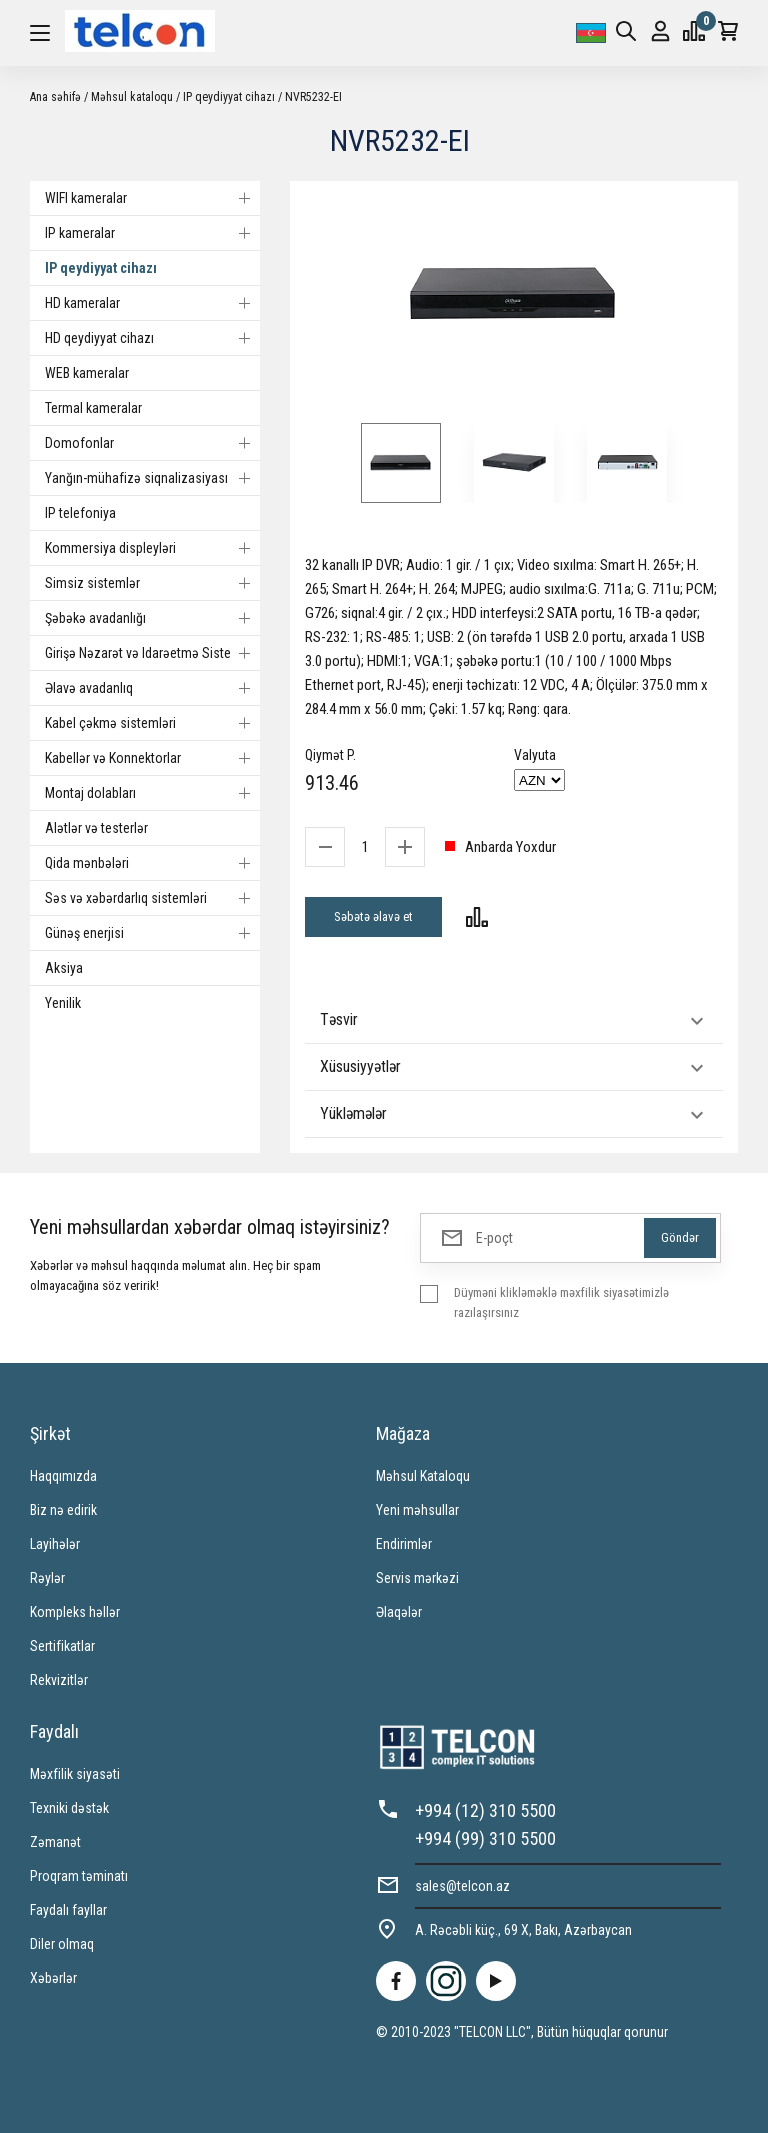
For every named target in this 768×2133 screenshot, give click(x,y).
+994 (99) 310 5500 (485, 1838)
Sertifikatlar (62, 1646)
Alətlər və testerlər (96, 828)
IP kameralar (152, 233)
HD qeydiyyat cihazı (152, 338)
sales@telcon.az (462, 1886)
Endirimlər (404, 1544)
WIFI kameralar (152, 198)
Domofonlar (152, 443)
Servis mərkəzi (417, 1578)
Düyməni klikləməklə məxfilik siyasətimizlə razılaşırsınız (561, 1302)
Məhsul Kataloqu (423, 1476)
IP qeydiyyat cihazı (229, 97)
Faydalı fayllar (68, 1910)
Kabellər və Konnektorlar (152, 758)
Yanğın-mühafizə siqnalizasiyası (152, 478)
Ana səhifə (55, 97)
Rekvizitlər (59, 1680)
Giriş (660, 31)
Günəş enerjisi (152, 933)
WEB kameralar (87, 373)
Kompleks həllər (75, 1612)
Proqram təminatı (79, 1876)
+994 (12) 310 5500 (485, 1810)
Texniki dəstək (69, 1808)
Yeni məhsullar (417, 1510)
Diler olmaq (62, 1944)
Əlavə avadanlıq (152, 688)
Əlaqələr (399, 1612)
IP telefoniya (80, 513)
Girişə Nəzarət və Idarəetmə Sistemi (152, 653)
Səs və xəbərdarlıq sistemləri (152, 898)
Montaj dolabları (152, 793)
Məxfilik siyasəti (75, 1774)
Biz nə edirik (63, 1510)
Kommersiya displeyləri (152, 548)
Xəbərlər (53, 1978)
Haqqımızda (63, 1476)
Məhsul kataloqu (132, 97)
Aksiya (64, 968)
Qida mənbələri (152, 863)
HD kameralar (152, 303)
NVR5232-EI (313, 97)
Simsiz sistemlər (152, 583)
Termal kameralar (93, 408)
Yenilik (63, 1003)
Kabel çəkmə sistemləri (152, 723)
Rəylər (47, 1578)
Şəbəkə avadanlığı (152, 618)
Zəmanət (55, 1842)
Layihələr (55, 1544)
